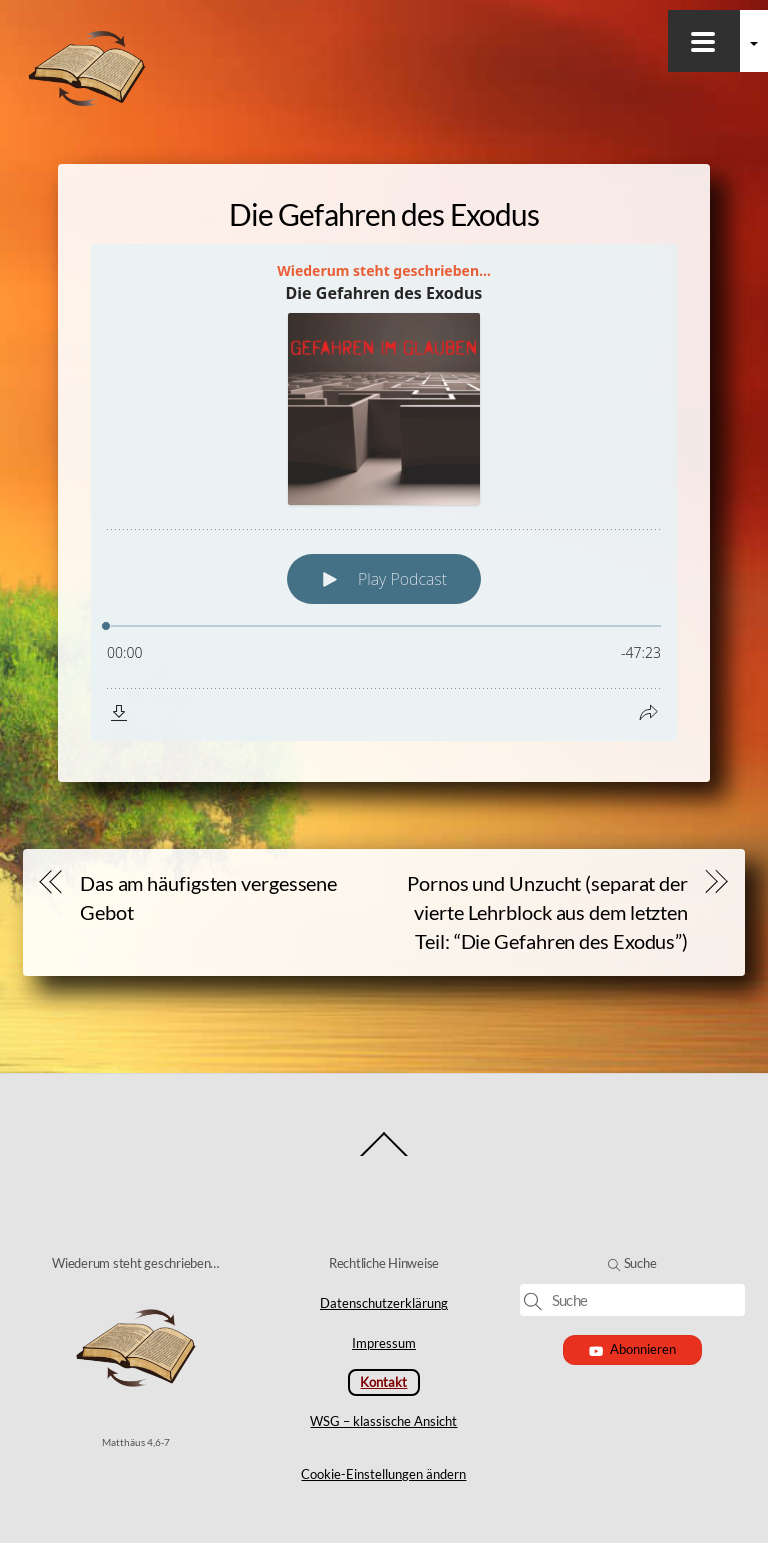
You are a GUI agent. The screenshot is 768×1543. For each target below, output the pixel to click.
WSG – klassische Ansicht (383, 1421)
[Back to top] (384, 1154)
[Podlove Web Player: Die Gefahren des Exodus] (384, 492)
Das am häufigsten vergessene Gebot (208, 897)
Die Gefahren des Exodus (384, 214)
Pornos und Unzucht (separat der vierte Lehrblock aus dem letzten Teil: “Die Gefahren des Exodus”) (547, 912)
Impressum (384, 1343)
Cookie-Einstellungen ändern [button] (383, 1474)
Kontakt (383, 1382)
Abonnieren (632, 1349)
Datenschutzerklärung (384, 1303)
